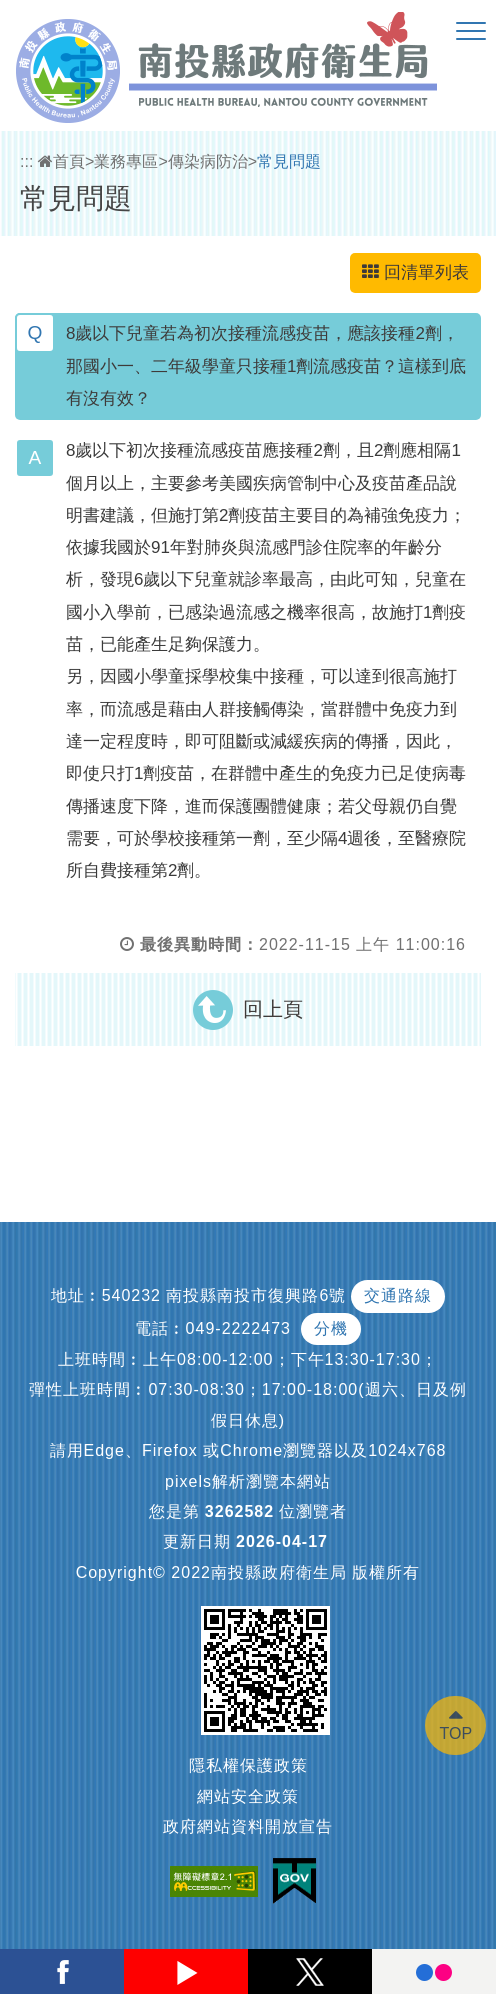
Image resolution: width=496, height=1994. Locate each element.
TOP (455, 1733)
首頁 (61, 161)
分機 (331, 1328)
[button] (471, 32)
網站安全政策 (248, 1796)
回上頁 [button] (273, 1009)
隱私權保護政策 (248, 1765)
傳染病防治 (208, 161)
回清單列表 (415, 272)
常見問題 (289, 161)
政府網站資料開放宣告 (248, 1826)
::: (26, 161)
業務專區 (126, 161)
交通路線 (398, 1295)
